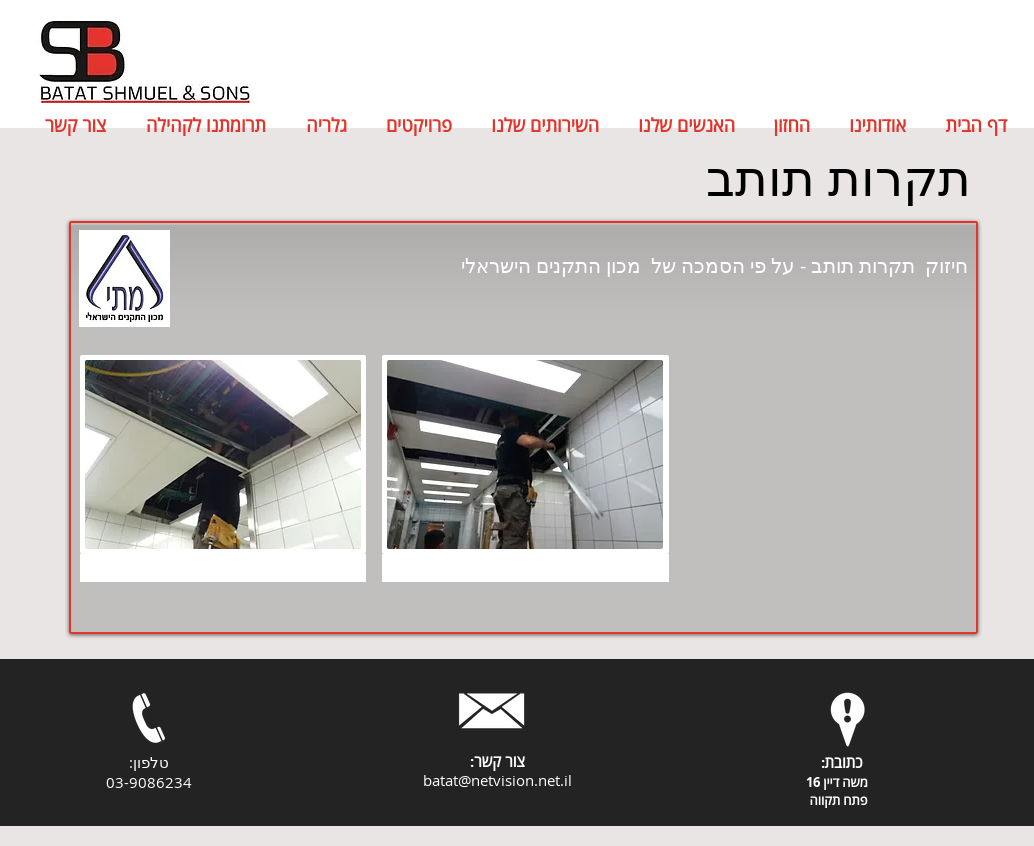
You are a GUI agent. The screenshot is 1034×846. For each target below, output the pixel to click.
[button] (223, 468)
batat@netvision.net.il (497, 780)
